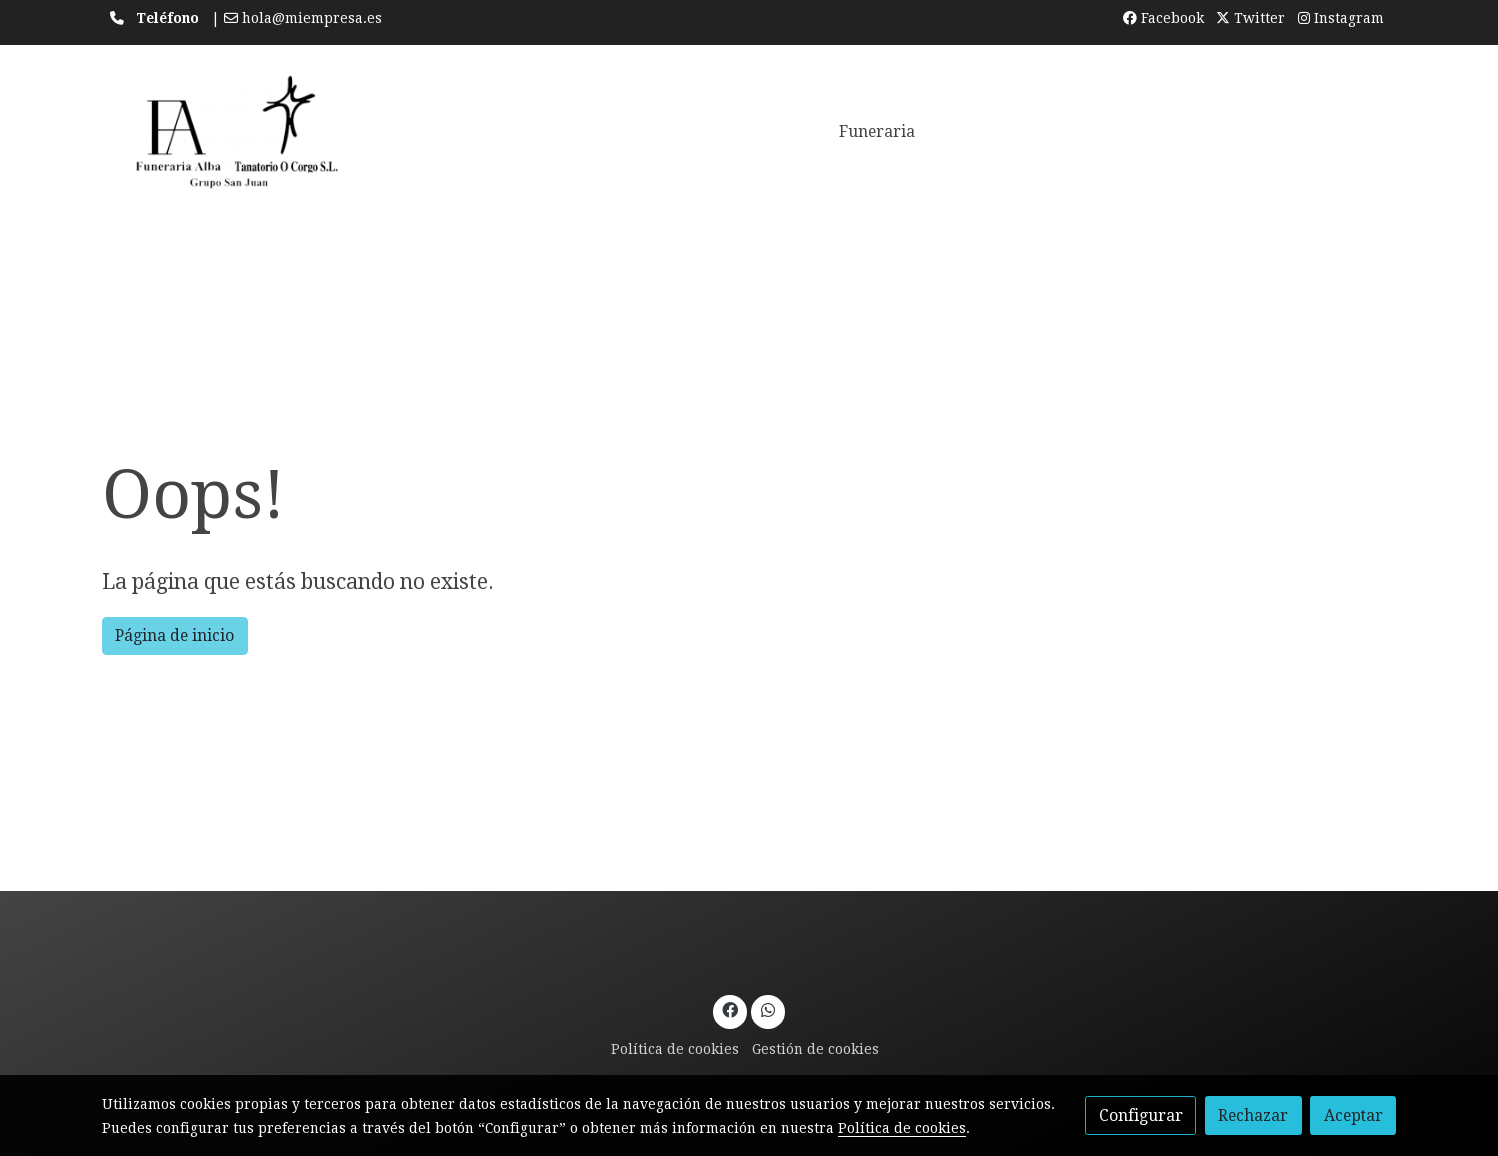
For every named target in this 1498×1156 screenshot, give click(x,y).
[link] (230, 132)
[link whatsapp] (767, 1009)
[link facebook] (730, 1009)
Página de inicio (174, 635)
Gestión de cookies (815, 1049)
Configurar (1141, 1115)
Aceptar (1353, 1115)
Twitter (1250, 18)
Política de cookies (675, 1049)
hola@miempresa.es (312, 18)
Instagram (1341, 18)
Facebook (1163, 18)
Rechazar (1253, 1115)
